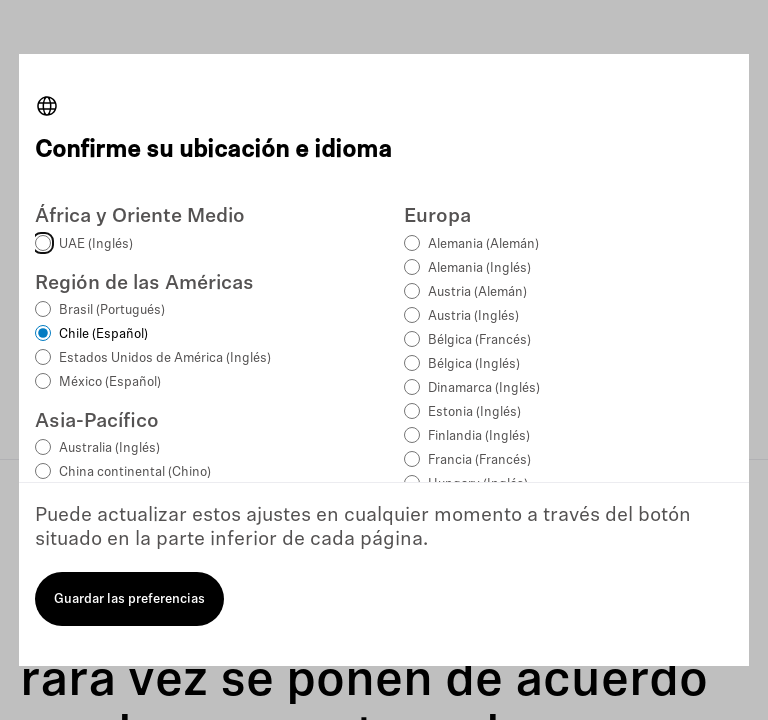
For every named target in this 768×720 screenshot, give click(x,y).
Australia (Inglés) (109, 448)
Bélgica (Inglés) (474, 364)
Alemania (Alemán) (483, 244)
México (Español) (110, 382)
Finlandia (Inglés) (479, 436)
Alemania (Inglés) (479, 268)
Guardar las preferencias (129, 599)
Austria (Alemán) (477, 292)
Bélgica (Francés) (479, 340)
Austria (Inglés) (473, 316)
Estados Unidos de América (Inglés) (165, 358)
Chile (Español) (103, 334)
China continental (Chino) (135, 472)
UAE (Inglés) (96, 244)
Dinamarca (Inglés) (484, 388)
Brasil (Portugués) (112, 310)
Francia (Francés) (479, 460)
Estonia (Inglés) (474, 412)
